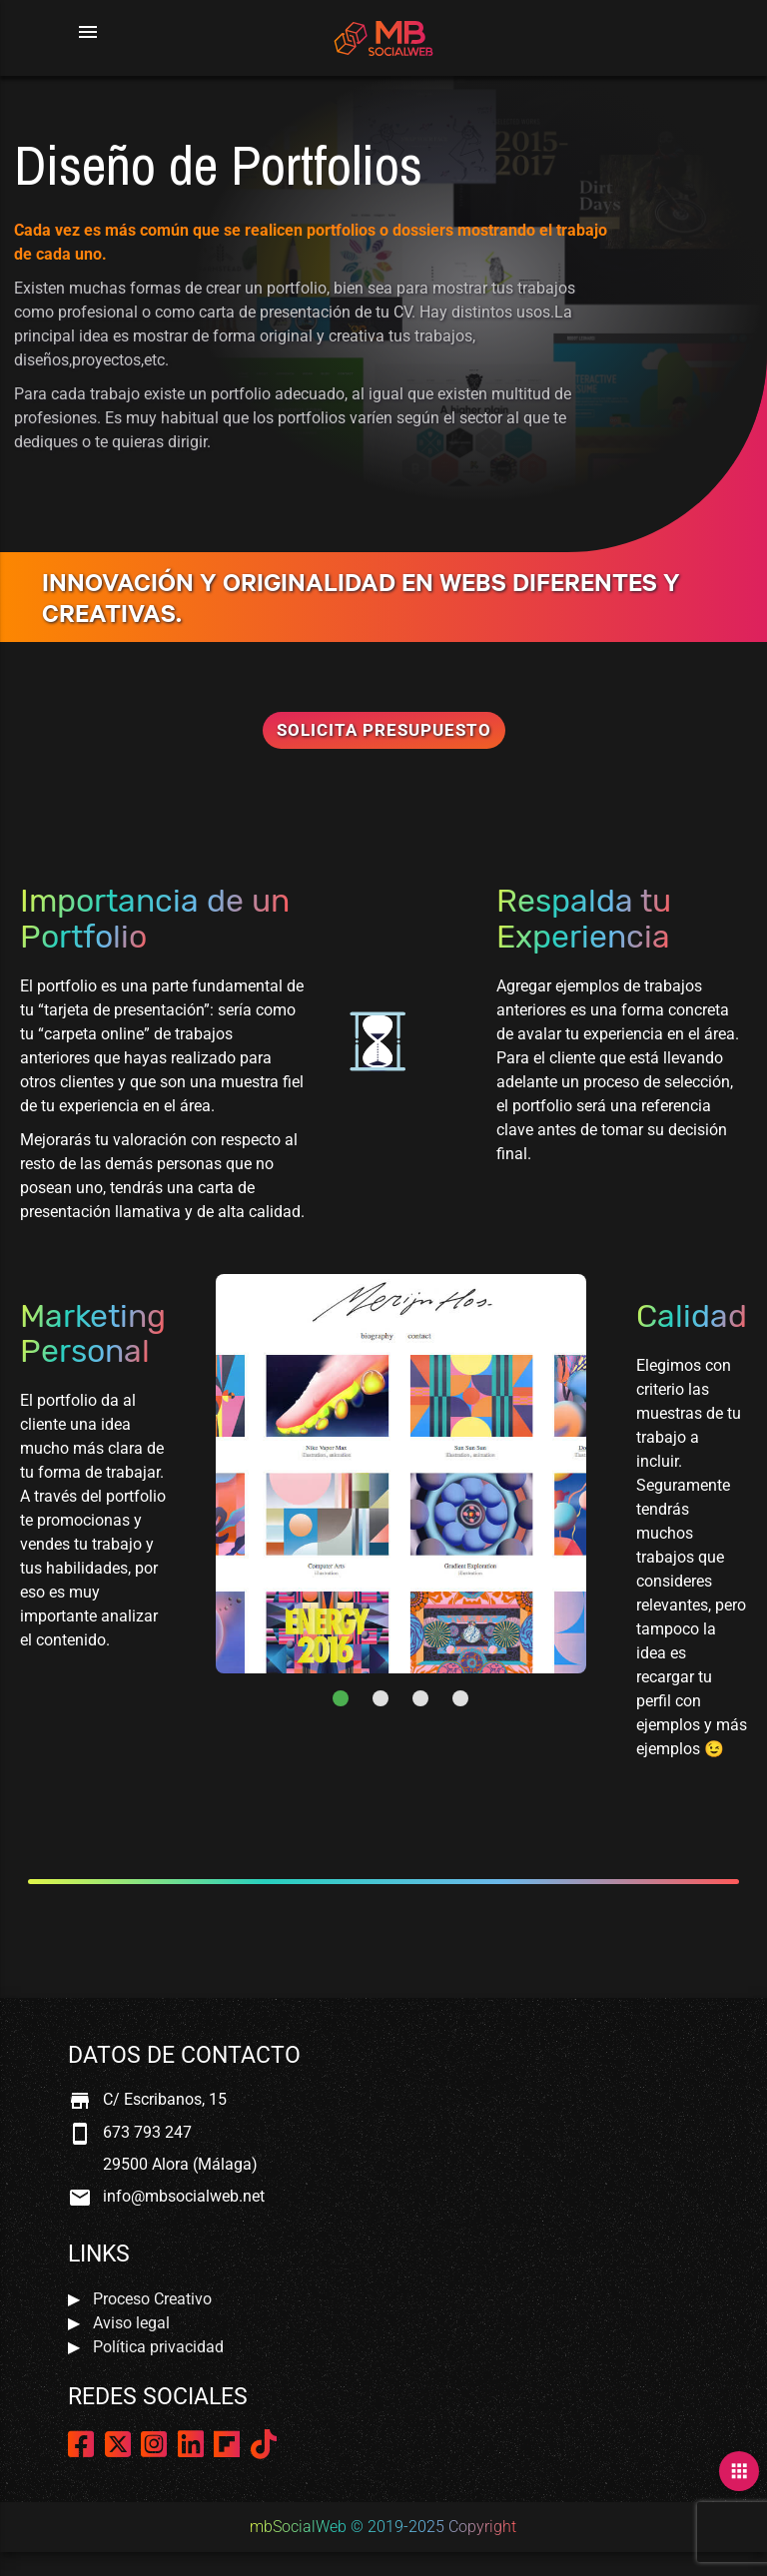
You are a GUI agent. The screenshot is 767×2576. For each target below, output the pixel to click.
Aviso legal (131, 2322)
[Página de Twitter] (118, 2449)
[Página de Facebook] (81, 2449)
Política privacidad (158, 2346)
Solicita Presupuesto (384, 730)
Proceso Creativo (152, 2298)
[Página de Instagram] (154, 2449)
